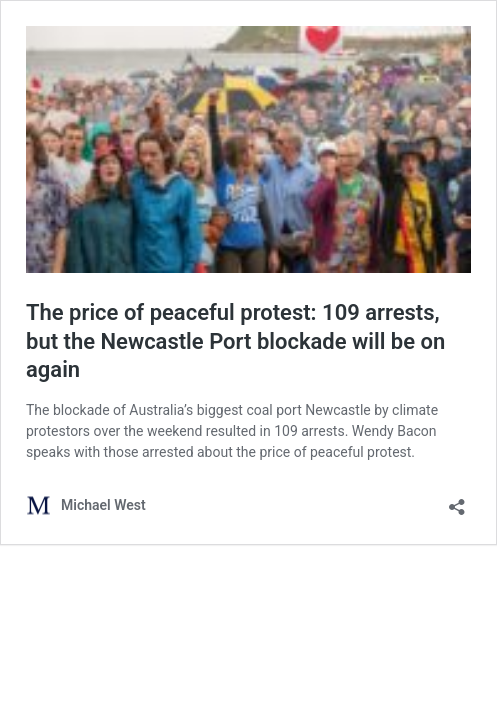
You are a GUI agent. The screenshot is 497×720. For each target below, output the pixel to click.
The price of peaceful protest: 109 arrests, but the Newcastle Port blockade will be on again (235, 341)
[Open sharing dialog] (457, 500)
